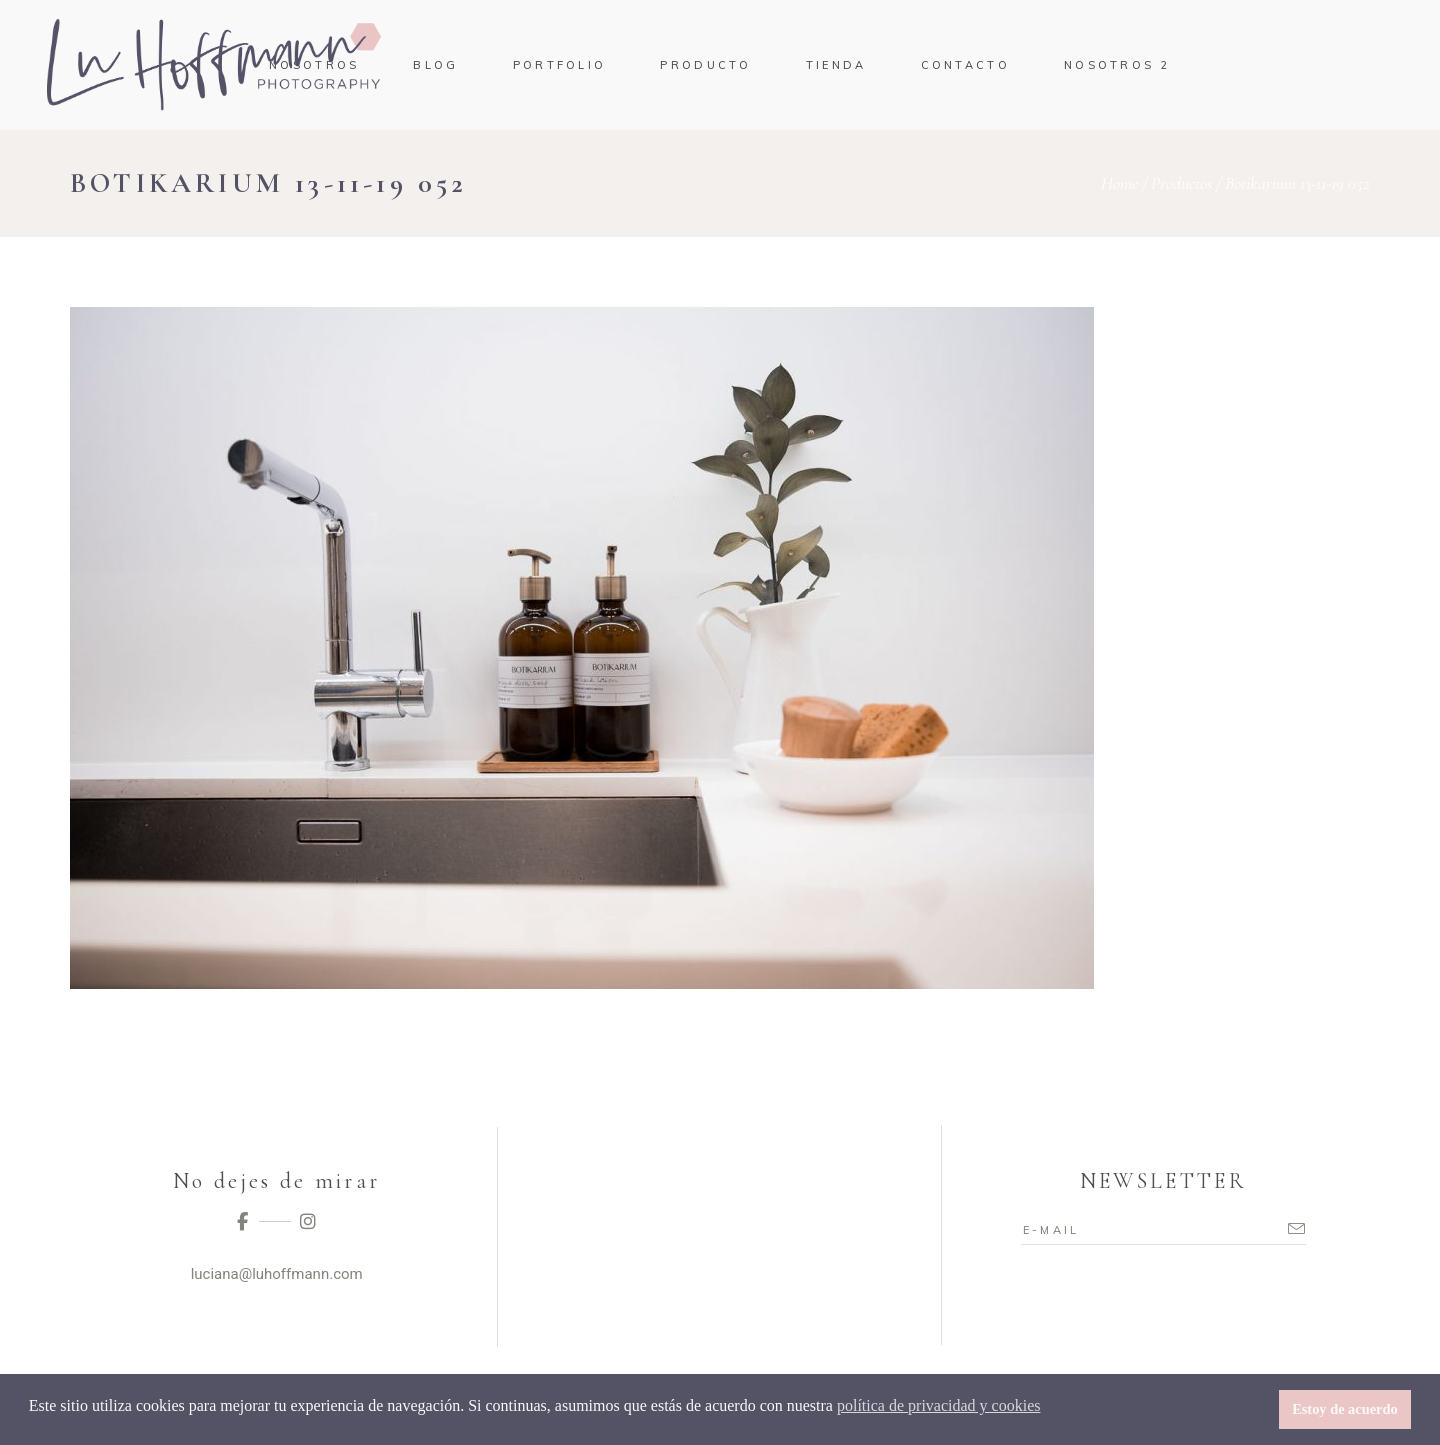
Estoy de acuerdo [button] (1345, 1409)
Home (1119, 183)
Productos (1181, 183)
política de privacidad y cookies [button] (938, 1405)
